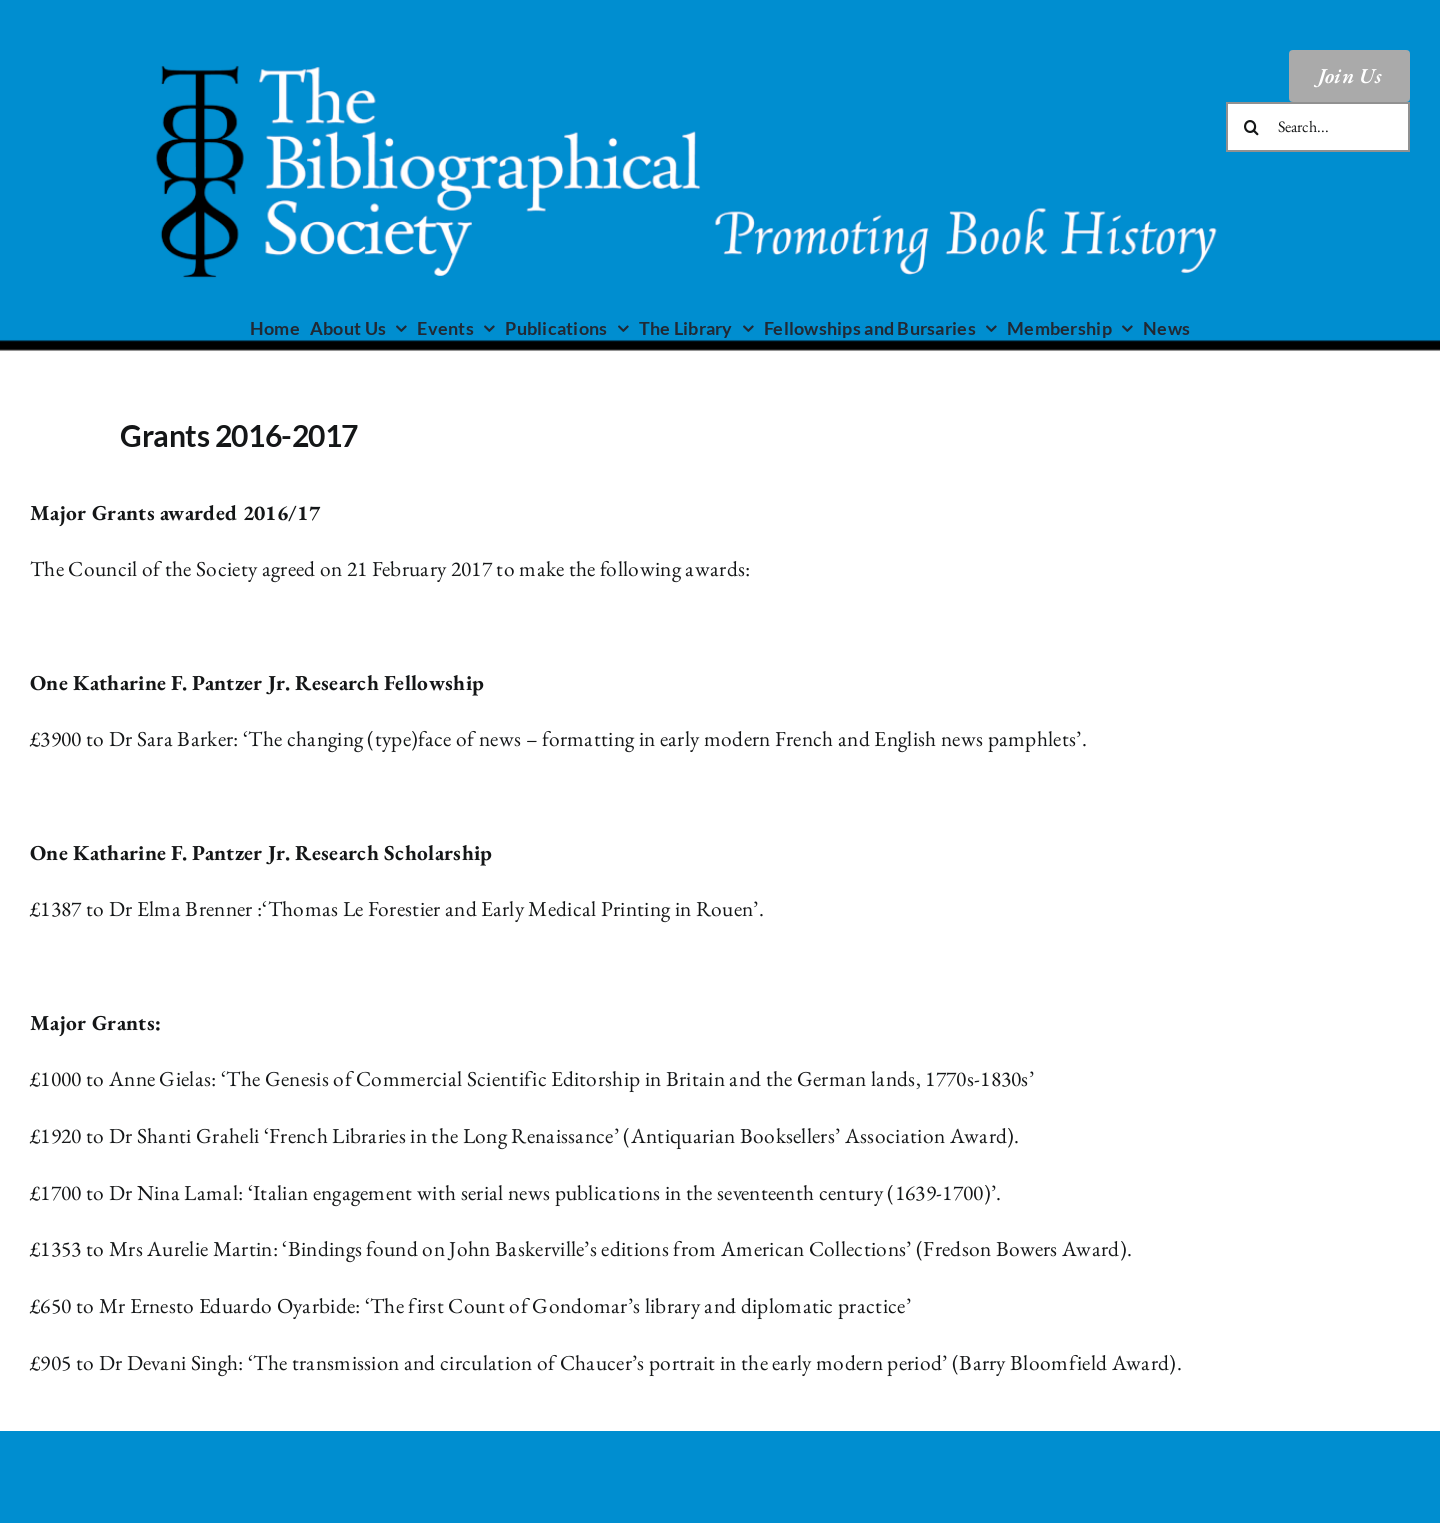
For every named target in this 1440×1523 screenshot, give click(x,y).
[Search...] (1318, 127)
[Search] (1251, 127)
